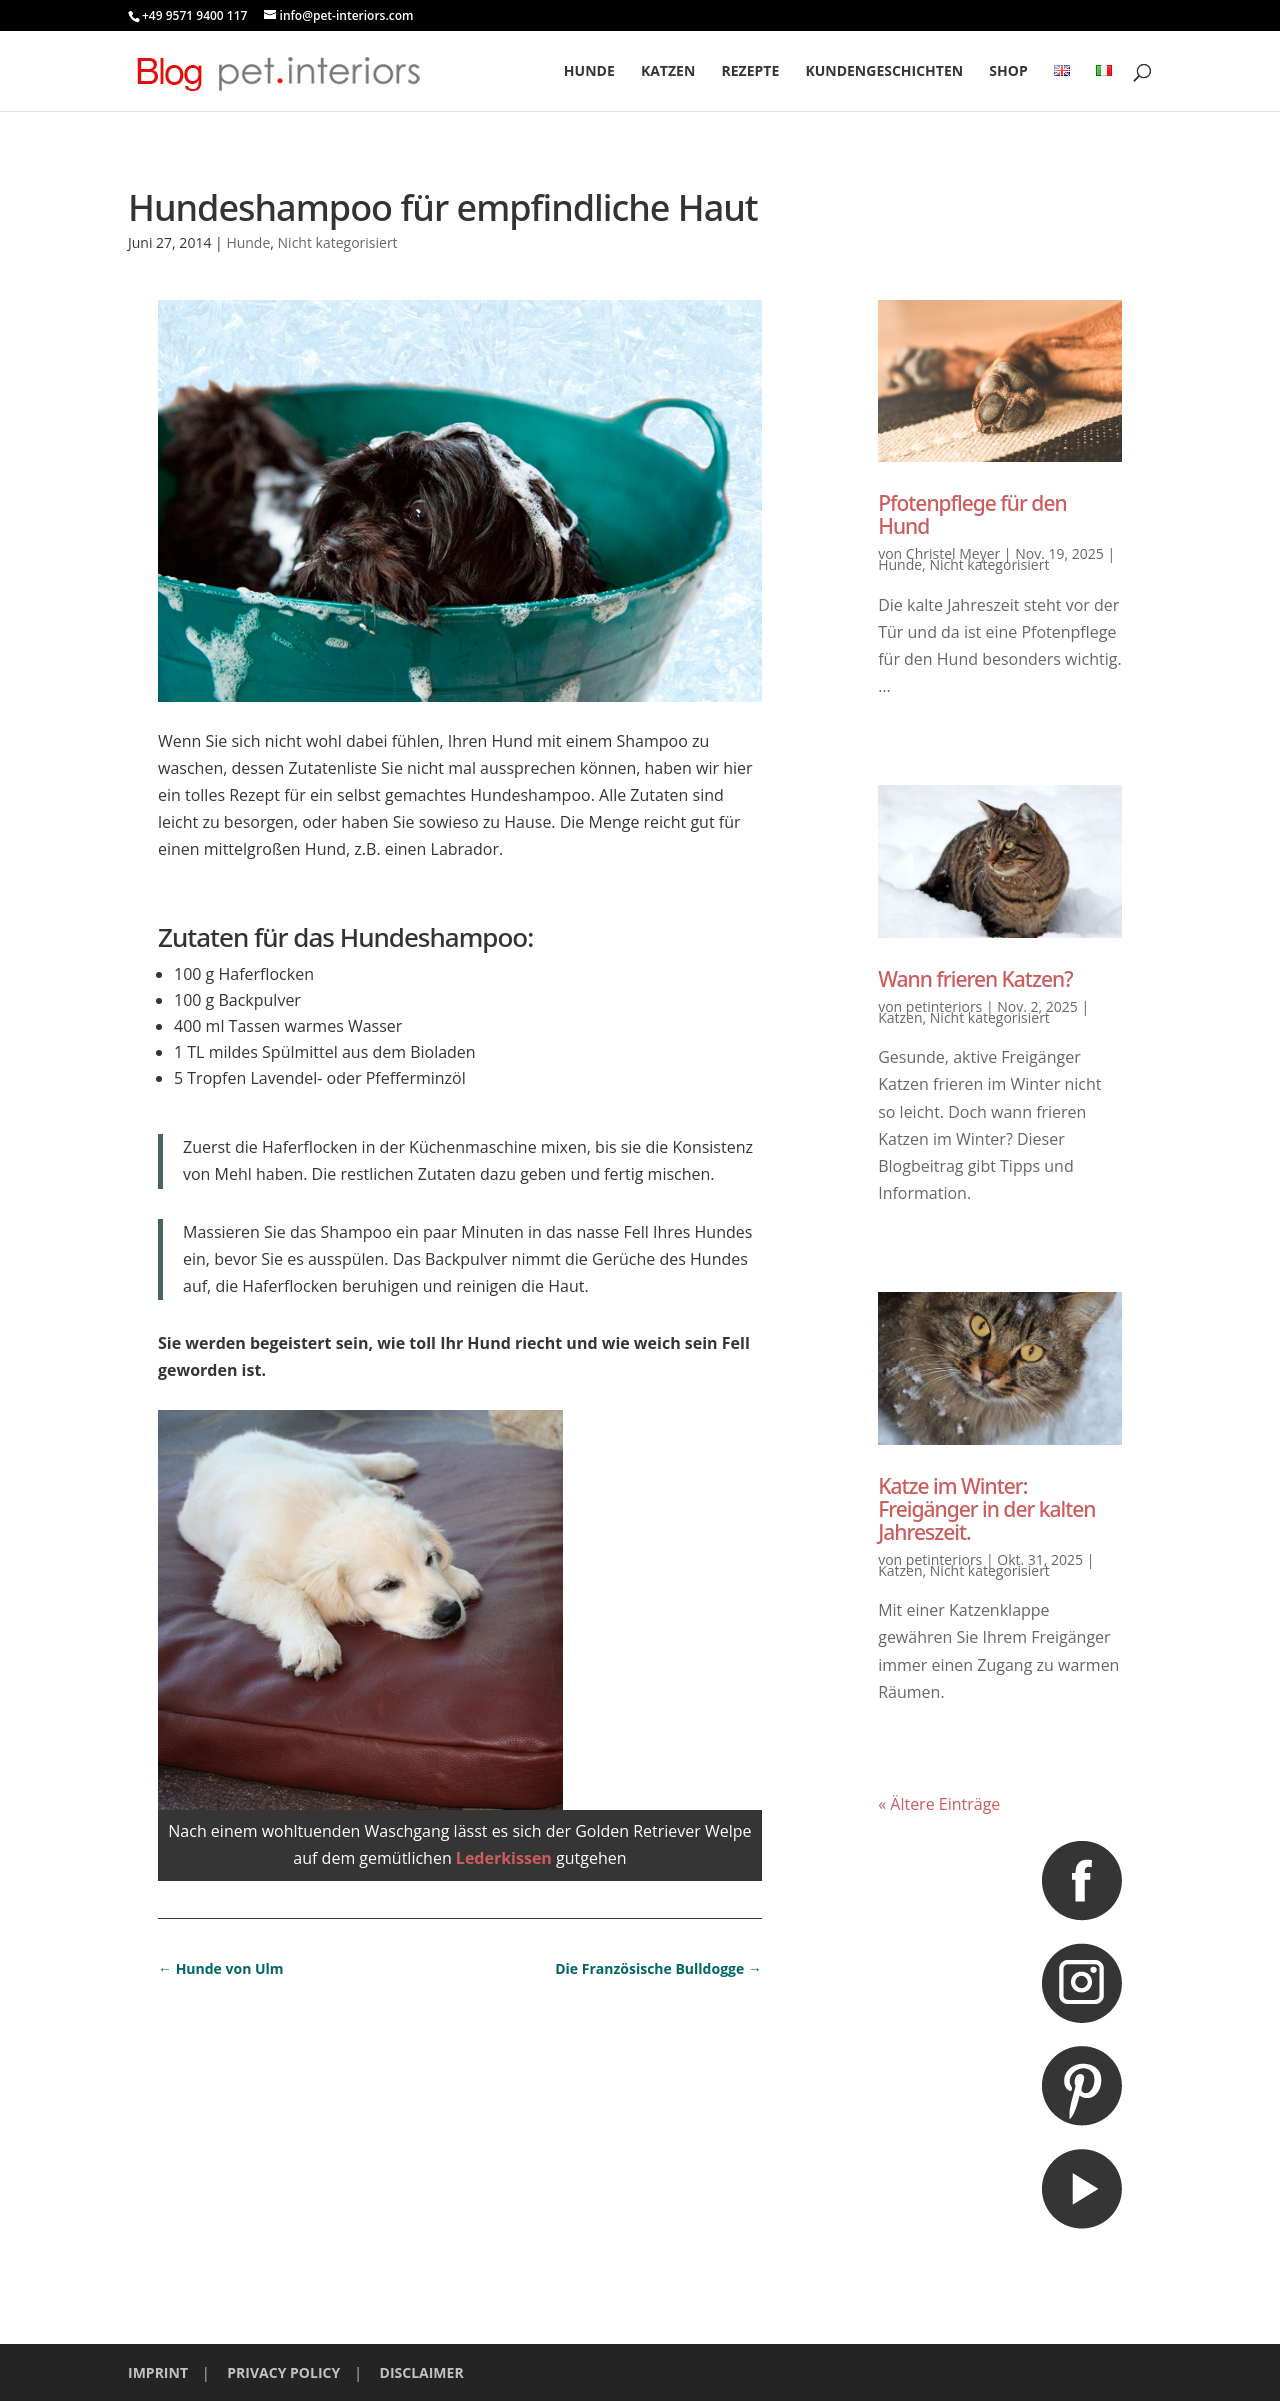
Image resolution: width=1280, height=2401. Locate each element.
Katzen (668, 72)
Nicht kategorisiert (338, 242)
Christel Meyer (953, 553)
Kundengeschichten (884, 72)
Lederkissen (506, 1858)
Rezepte (750, 72)
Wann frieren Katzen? (975, 979)
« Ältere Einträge (939, 1804)
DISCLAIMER (422, 2372)
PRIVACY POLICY (283, 2372)
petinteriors (944, 1006)
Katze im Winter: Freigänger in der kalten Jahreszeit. (986, 1509)
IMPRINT (158, 2372)
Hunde (589, 72)
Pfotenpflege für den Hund (972, 514)
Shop (1008, 72)
